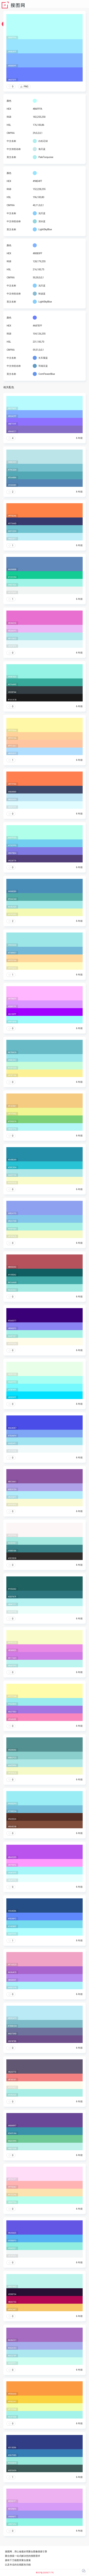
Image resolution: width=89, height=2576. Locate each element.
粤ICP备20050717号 (45, 2572)
